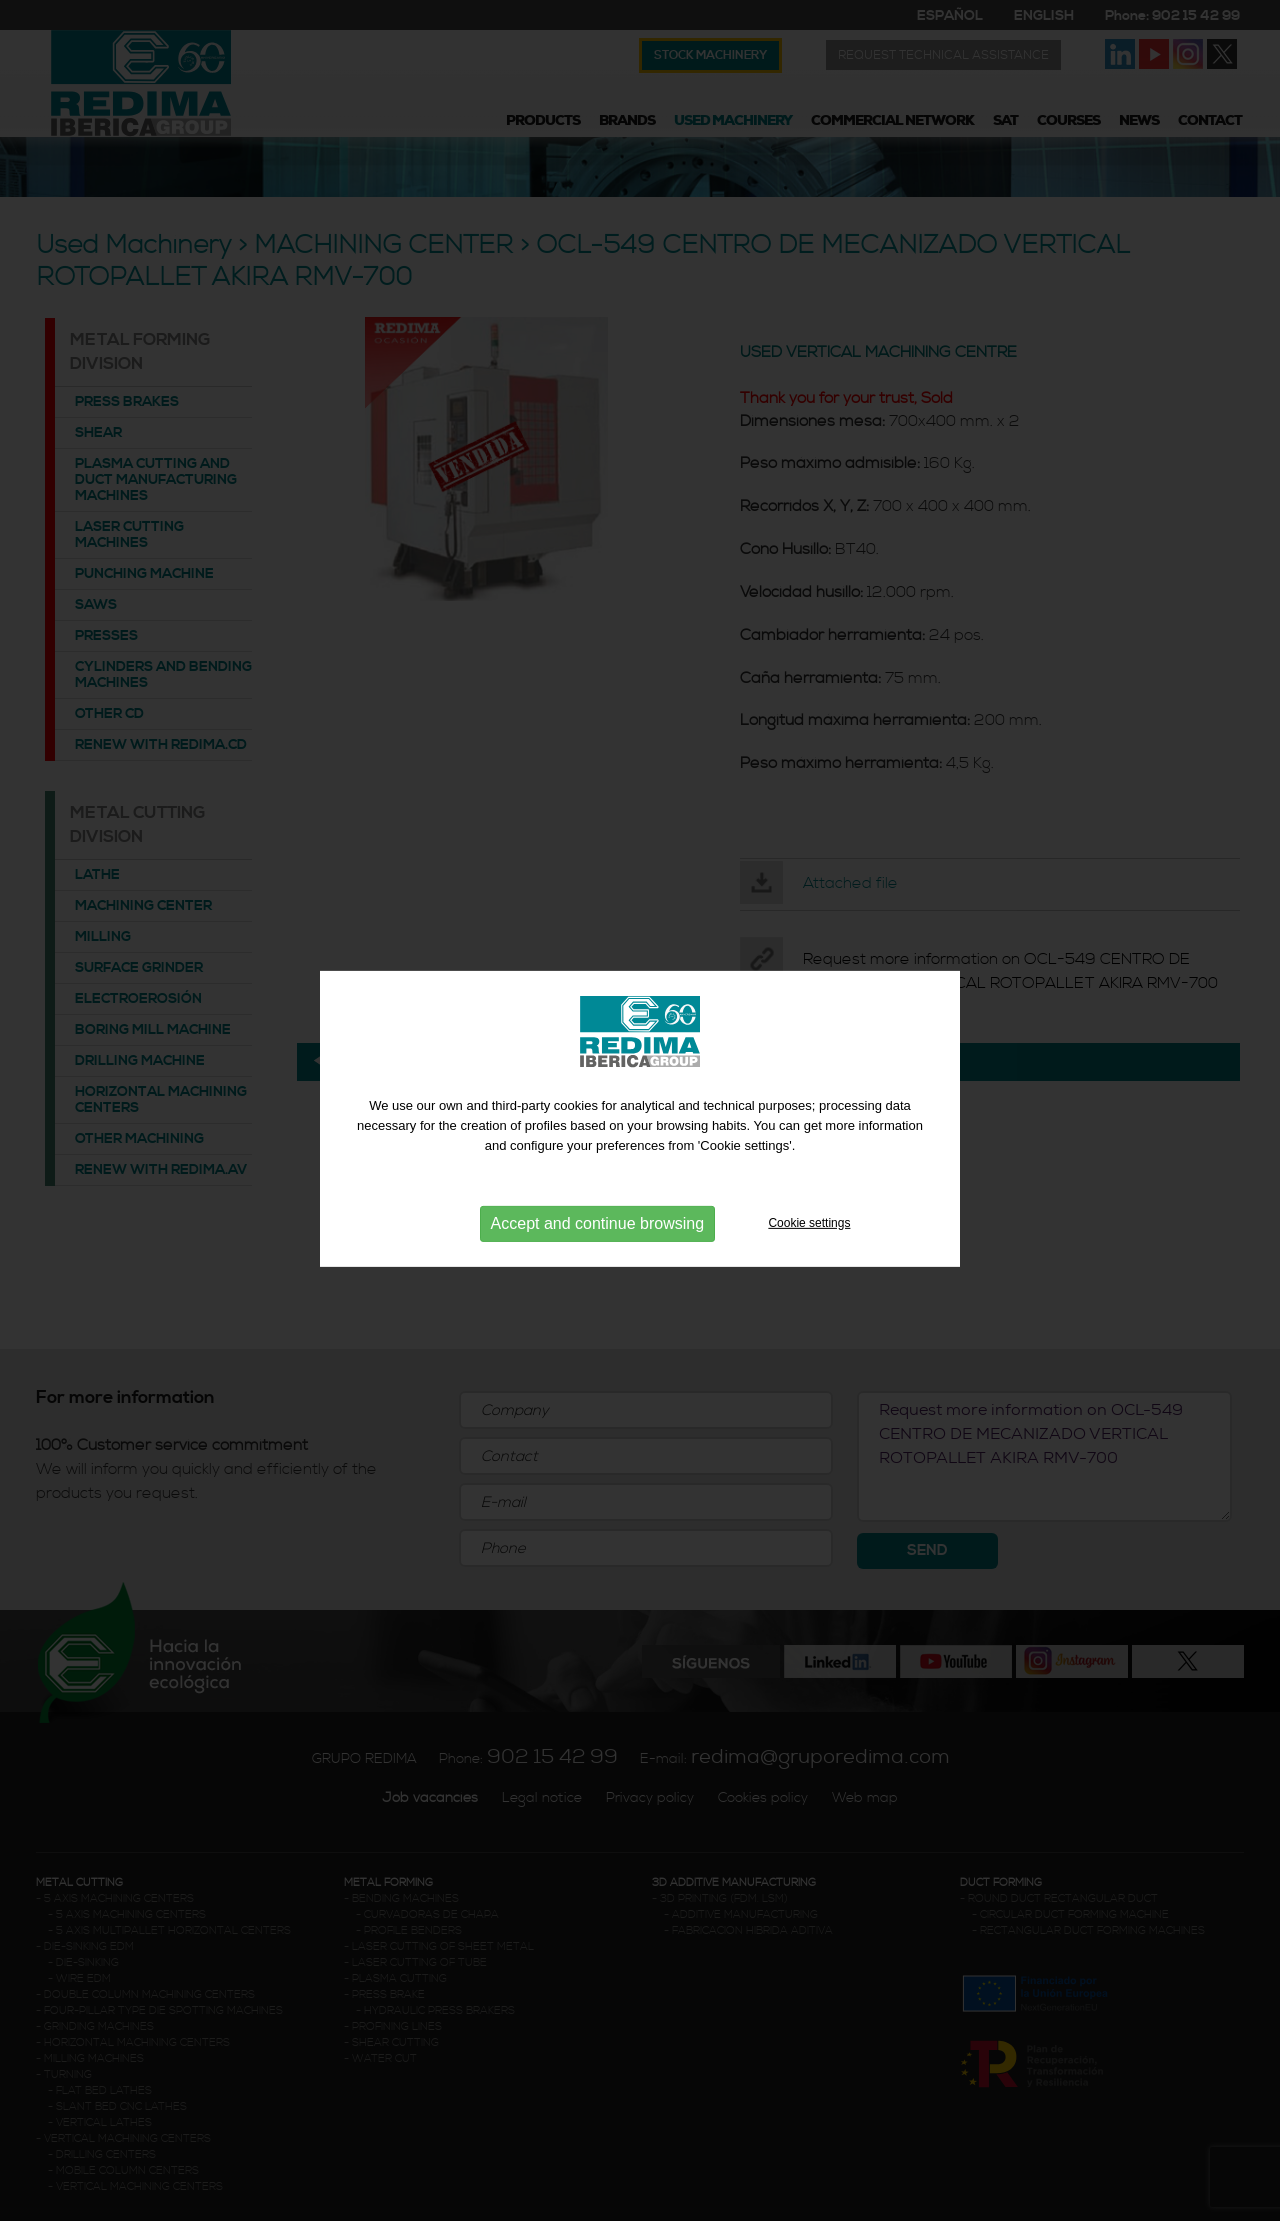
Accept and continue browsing (597, 1234)
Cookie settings (809, 1234)
